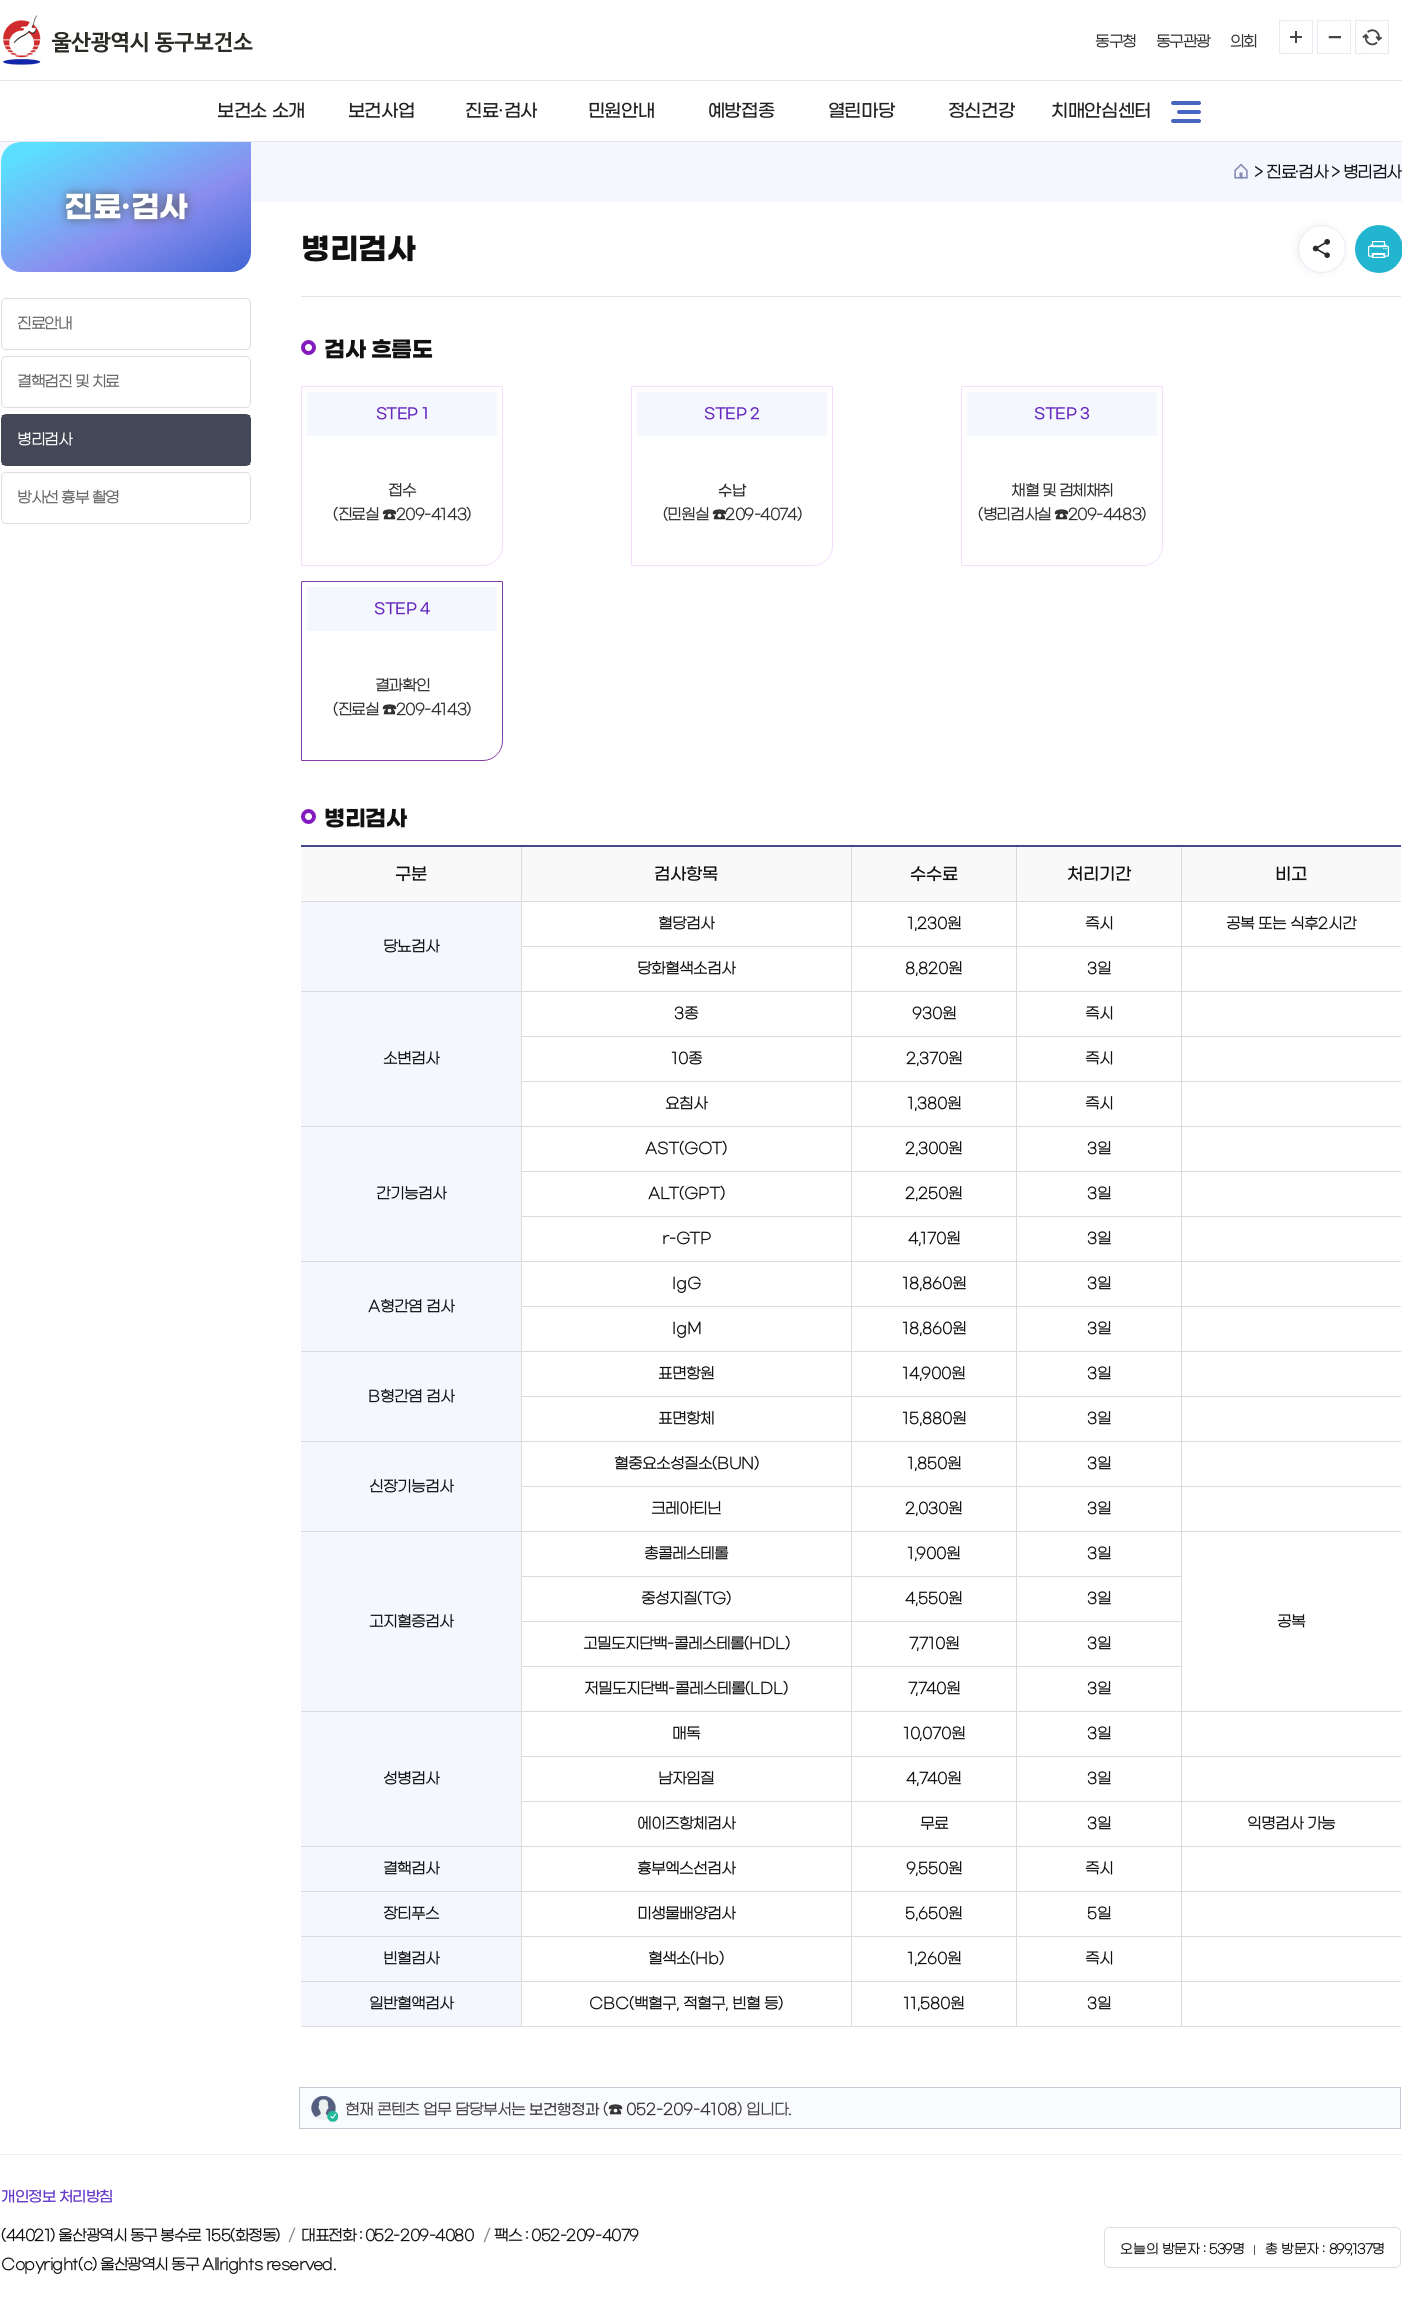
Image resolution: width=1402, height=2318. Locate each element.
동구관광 (1183, 41)
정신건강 (981, 111)
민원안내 (621, 111)
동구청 (1115, 41)
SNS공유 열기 (1322, 249)
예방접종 (741, 111)
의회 (1243, 41)
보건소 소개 (260, 111)
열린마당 (861, 111)
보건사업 (381, 111)
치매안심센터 (1100, 111)
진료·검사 (501, 111)
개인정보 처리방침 (57, 2196)
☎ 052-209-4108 (672, 2109)
